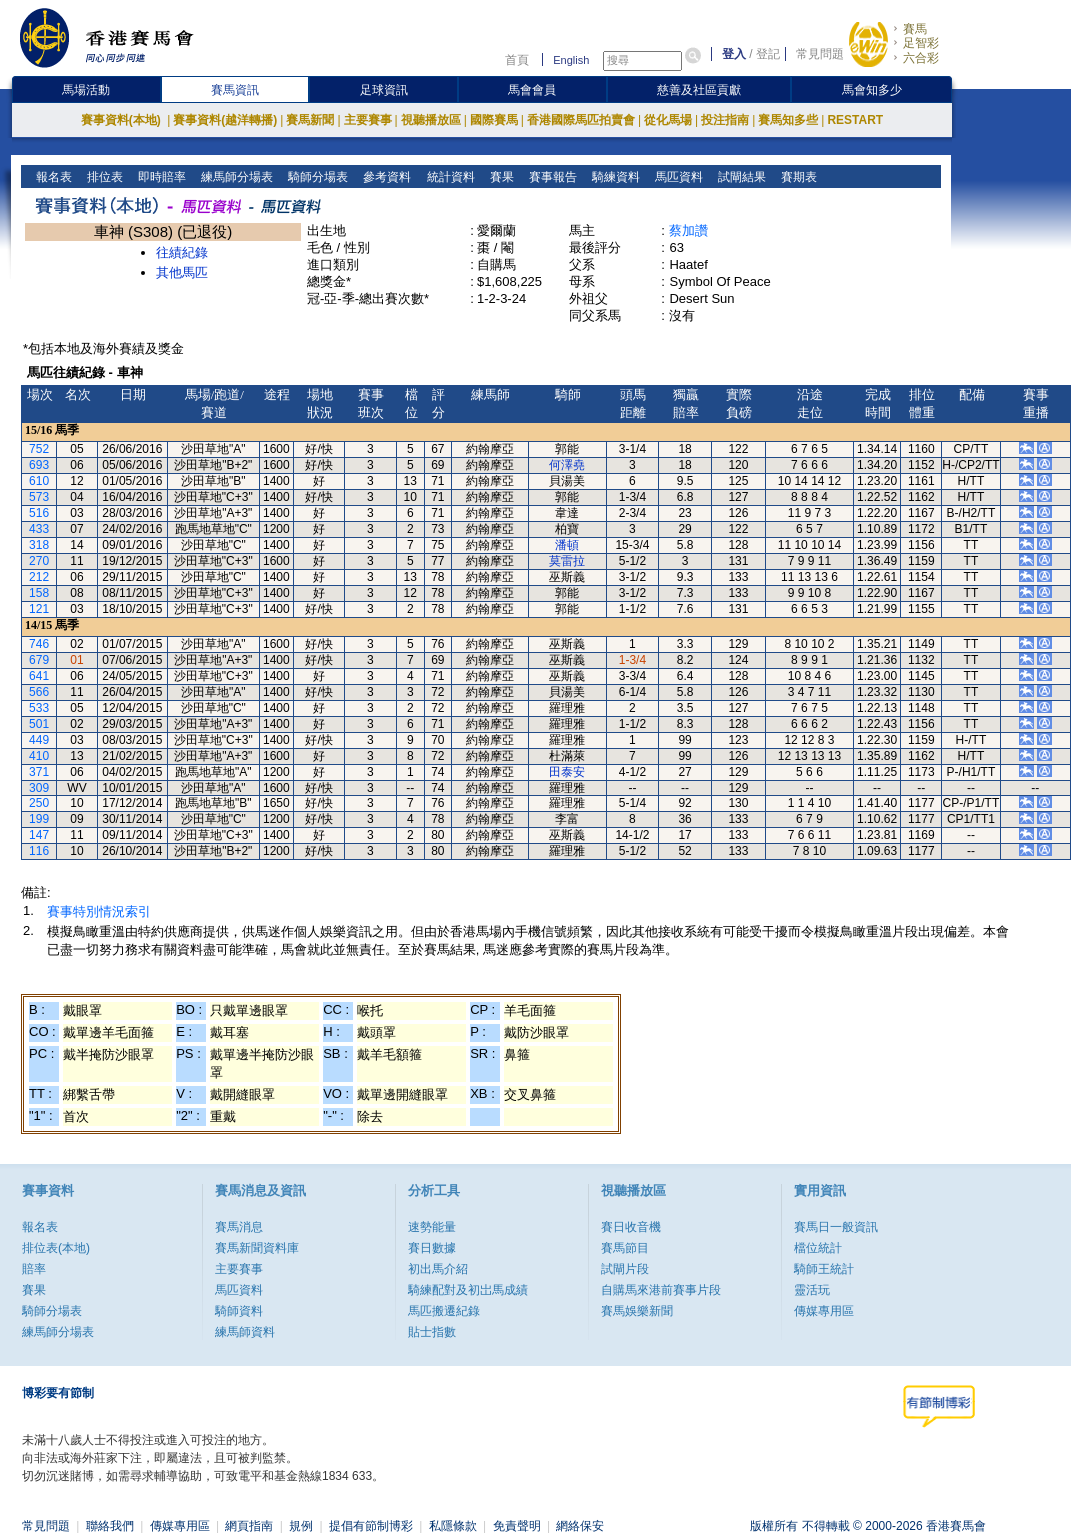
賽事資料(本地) (122, 120)
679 (39, 660)
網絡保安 (580, 1526)
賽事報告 (550, 177)
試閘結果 (739, 177)
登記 (768, 54)
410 (39, 756)
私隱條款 (453, 1526)
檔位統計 (818, 1248)
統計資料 (448, 177)
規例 (301, 1526)
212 (39, 577)
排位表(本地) (56, 1248)
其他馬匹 (182, 272)
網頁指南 (249, 1526)
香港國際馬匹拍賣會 (581, 120)
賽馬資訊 (235, 90)
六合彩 (921, 58)
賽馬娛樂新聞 (637, 1311)
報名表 (52, 177)
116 (39, 851)
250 (39, 803)
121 (39, 609)
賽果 (499, 177)
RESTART (855, 120)
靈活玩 (812, 1290)
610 (39, 481)
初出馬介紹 (438, 1269)
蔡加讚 (688, 230)
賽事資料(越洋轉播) (225, 120)
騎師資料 (239, 1311)
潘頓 (567, 545)
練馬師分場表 (235, 177)
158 (39, 593)
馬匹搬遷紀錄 (444, 1311)
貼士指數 (432, 1332)
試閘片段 (625, 1269)
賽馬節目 (625, 1248)
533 (39, 708)
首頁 (517, 60)
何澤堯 (567, 465)
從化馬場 (668, 120)
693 (39, 465)
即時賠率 (160, 177)
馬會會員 (532, 90)
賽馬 (915, 29)
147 (39, 835)
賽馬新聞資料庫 (257, 1248)
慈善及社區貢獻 (699, 90)
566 (39, 692)
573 (39, 497)
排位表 (103, 177)
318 (39, 545)
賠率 (34, 1269)
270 (39, 561)
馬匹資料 (676, 177)
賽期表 (796, 177)
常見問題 (820, 54)
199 (39, 819)
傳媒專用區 (824, 1311)
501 (39, 724)
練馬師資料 (245, 1332)
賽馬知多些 (788, 120)
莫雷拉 (567, 561)
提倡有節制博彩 (371, 1526)
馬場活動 (86, 90)
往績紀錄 (182, 252)
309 (39, 788)
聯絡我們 (110, 1526)
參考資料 (385, 177)
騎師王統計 (824, 1269)
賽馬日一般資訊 (836, 1227)
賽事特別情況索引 (99, 911)
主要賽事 (368, 120)
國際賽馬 (494, 120)
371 (39, 772)
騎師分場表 (316, 177)
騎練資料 (613, 177)
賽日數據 (432, 1248)
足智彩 (921, 43)
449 (39, 740)
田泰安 (567, 772)
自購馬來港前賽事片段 (661, 1290)
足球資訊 (384, 90)
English (571, 60)
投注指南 (725, 120)
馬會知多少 (872, 90)
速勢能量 (432, 1227)
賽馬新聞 (310, 120)
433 (39, 529)
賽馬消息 (239, 1227)
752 (39, 449)
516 (39, 513)
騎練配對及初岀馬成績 (468, 1290)
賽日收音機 (631, 1227)
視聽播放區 (431, 120)
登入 (734, 54)
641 (39, 676)
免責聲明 (517, 1526)
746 (39, 644)
